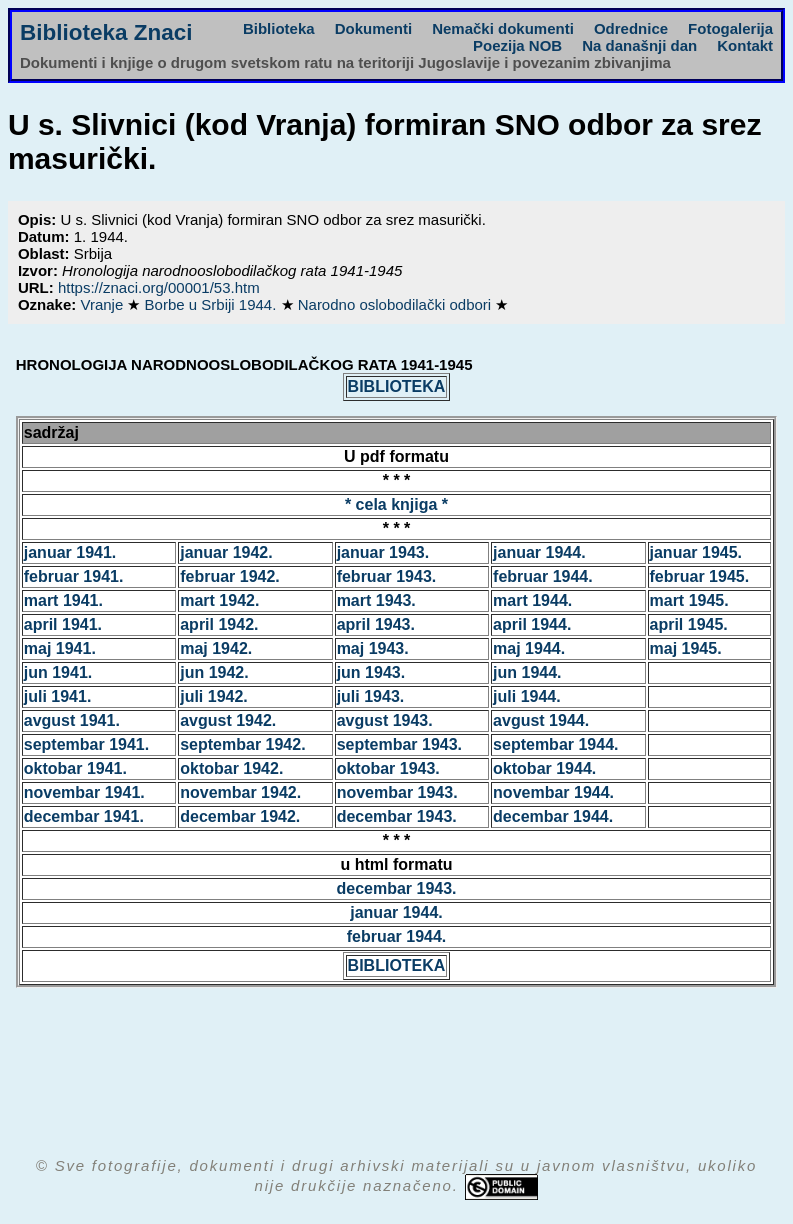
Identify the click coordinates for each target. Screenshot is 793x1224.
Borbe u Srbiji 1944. (213, 304)
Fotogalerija (730, 28)
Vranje (103, 304)
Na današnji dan (639, 45)
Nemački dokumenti (503, 28)
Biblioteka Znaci (106, 32)
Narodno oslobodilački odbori (397, 304)
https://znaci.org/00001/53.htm (159, 287)
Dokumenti (374, 28)
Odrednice (631, 28)
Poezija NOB (517, 45)
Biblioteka (279, 28)
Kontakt (745, 45)
